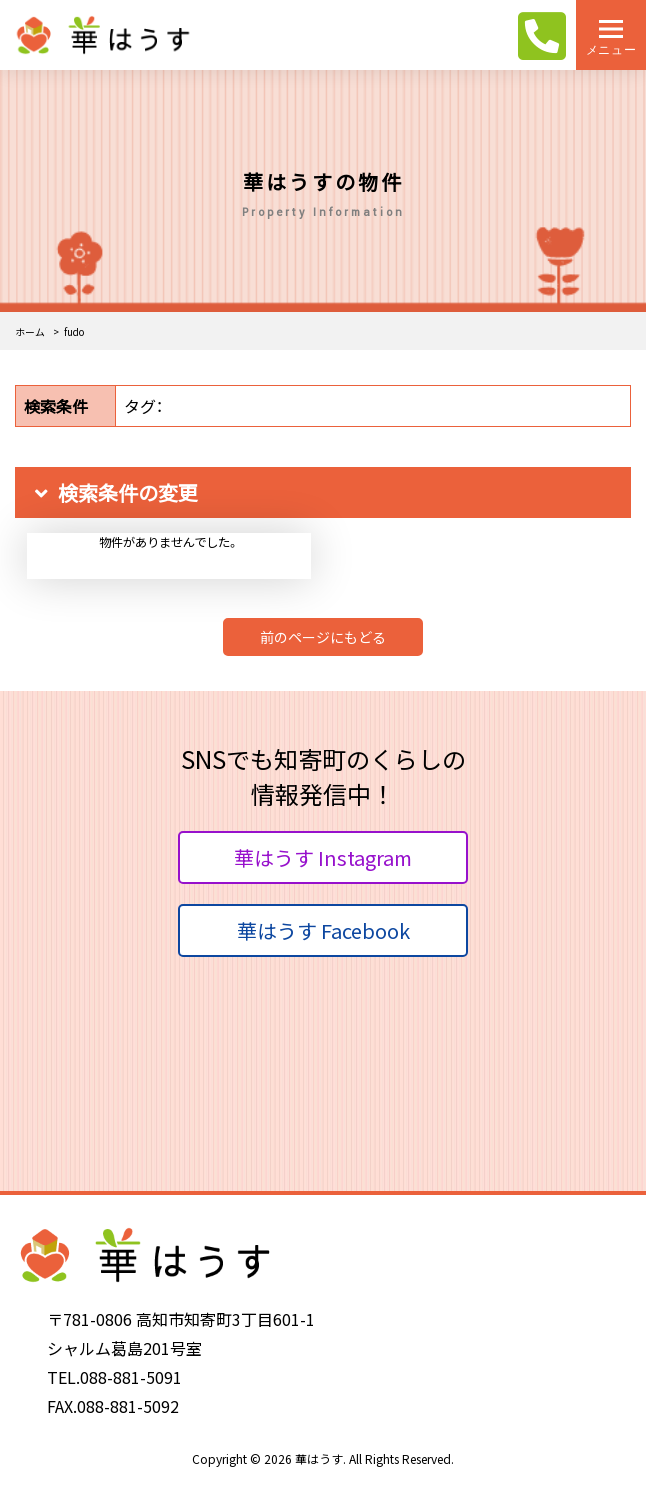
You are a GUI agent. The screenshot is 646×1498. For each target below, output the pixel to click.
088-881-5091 (131, 1377)
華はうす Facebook (323, 930)
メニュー (611, 49)
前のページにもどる (323, 637)
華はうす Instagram (323, 857)
